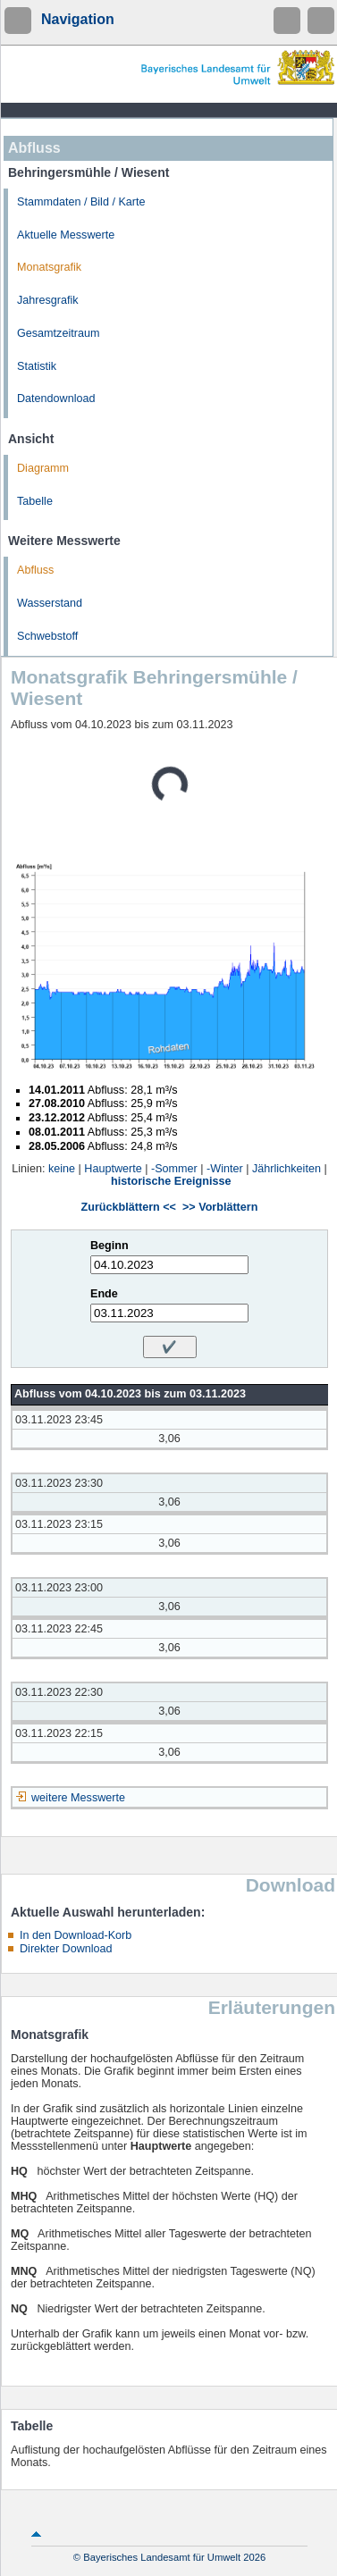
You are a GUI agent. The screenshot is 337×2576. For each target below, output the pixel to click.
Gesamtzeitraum (58, 333)
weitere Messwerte (78, 1797)
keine (61, 1168)
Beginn (109, 1245)
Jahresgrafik (48, 300)
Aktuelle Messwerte (65, 235)
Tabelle (35, 501)
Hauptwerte (112, 1168)
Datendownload (56, 398)
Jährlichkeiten (286, 1168)
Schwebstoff (47, 636)
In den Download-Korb (75, 1935)
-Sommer (174, 1168)
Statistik (36, 366)
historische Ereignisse (171, 1181)
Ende (104, 1294)
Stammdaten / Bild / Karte (81, 202)
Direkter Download (66, 1948)
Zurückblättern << (128, 1207)
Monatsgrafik (49, 267)
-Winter (224, 1168)
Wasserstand (49, 603)
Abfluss (35, 570)
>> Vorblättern (219, 1207)
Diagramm (43, 468)
